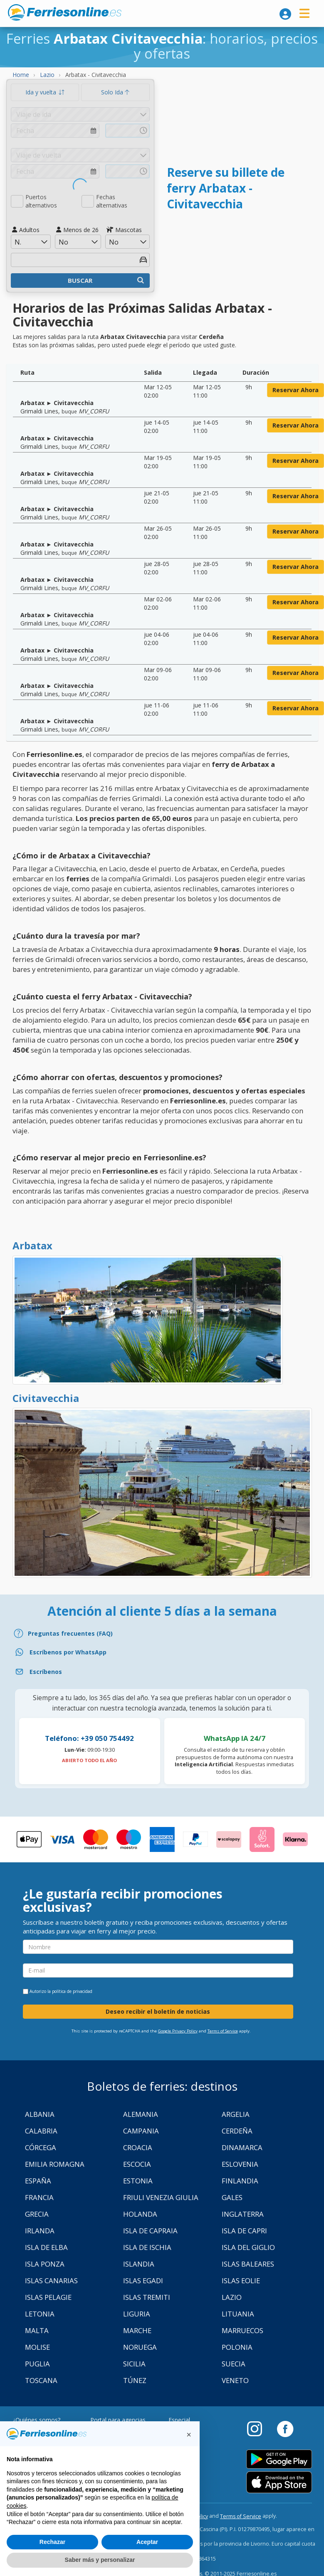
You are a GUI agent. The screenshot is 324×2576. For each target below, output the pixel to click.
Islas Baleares (248, 2264)
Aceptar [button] (147, 2542)
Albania (39, 2114)
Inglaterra (243, 2214)
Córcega (40, 2147)
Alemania (140, 2114)
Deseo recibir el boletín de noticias (158, 2011)
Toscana (41, 2380)
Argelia (236, 2114)
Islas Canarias (51, 2280)
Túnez (134, 2380)
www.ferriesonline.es (64, 12)
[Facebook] (285, 2428)
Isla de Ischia (147, 2247)
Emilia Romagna (54, 2164)
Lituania (238, 2314)
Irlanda (39, 2230)
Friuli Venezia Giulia (160, 2197)
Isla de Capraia (150, 2230)
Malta (37, 2330)
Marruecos (242, 2330)
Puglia (37, 2363)
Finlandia (240, 2180)
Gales (232, 2197)
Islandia (138, 2264)
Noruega (140, 2347)
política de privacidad (72, 1991)
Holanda (140, 2214)
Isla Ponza (44, 2264)
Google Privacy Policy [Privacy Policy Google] (178, 2031)
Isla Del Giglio (248, 2247)
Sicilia (134, 2363)
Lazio (232, 2297)
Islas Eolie (241, 2280)
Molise (37, 2347)
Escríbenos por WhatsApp (68, 1652)
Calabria (41, 2131)
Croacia (137, 2147)
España (38, 2180)
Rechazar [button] (52, 2542)
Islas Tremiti (146, 2297)
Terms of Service (223, 2031)
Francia (39, 2197)
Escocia (137, 2164)
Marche (137, 2330)
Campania (141, 2131)
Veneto (235, 2380)
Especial (179, 2420)
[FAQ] (162, 1633)
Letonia (39, 2314)
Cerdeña (237, 2131)
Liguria (136, 2314)
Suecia (233, 2363)
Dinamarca (242, 2147)
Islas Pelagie (48, 2297)
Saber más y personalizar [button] (100, 2559)
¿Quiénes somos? (36, 2420)
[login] (285, 14)
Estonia (138, 2180)
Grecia (37, 2214)
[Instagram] (258, 2428)
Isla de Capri (244, 2230)
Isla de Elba (46, 2247)
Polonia (237, 2347)
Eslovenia (240, 2164)
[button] (188, 2434)
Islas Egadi (143, 2280)
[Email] (162, 1672)
